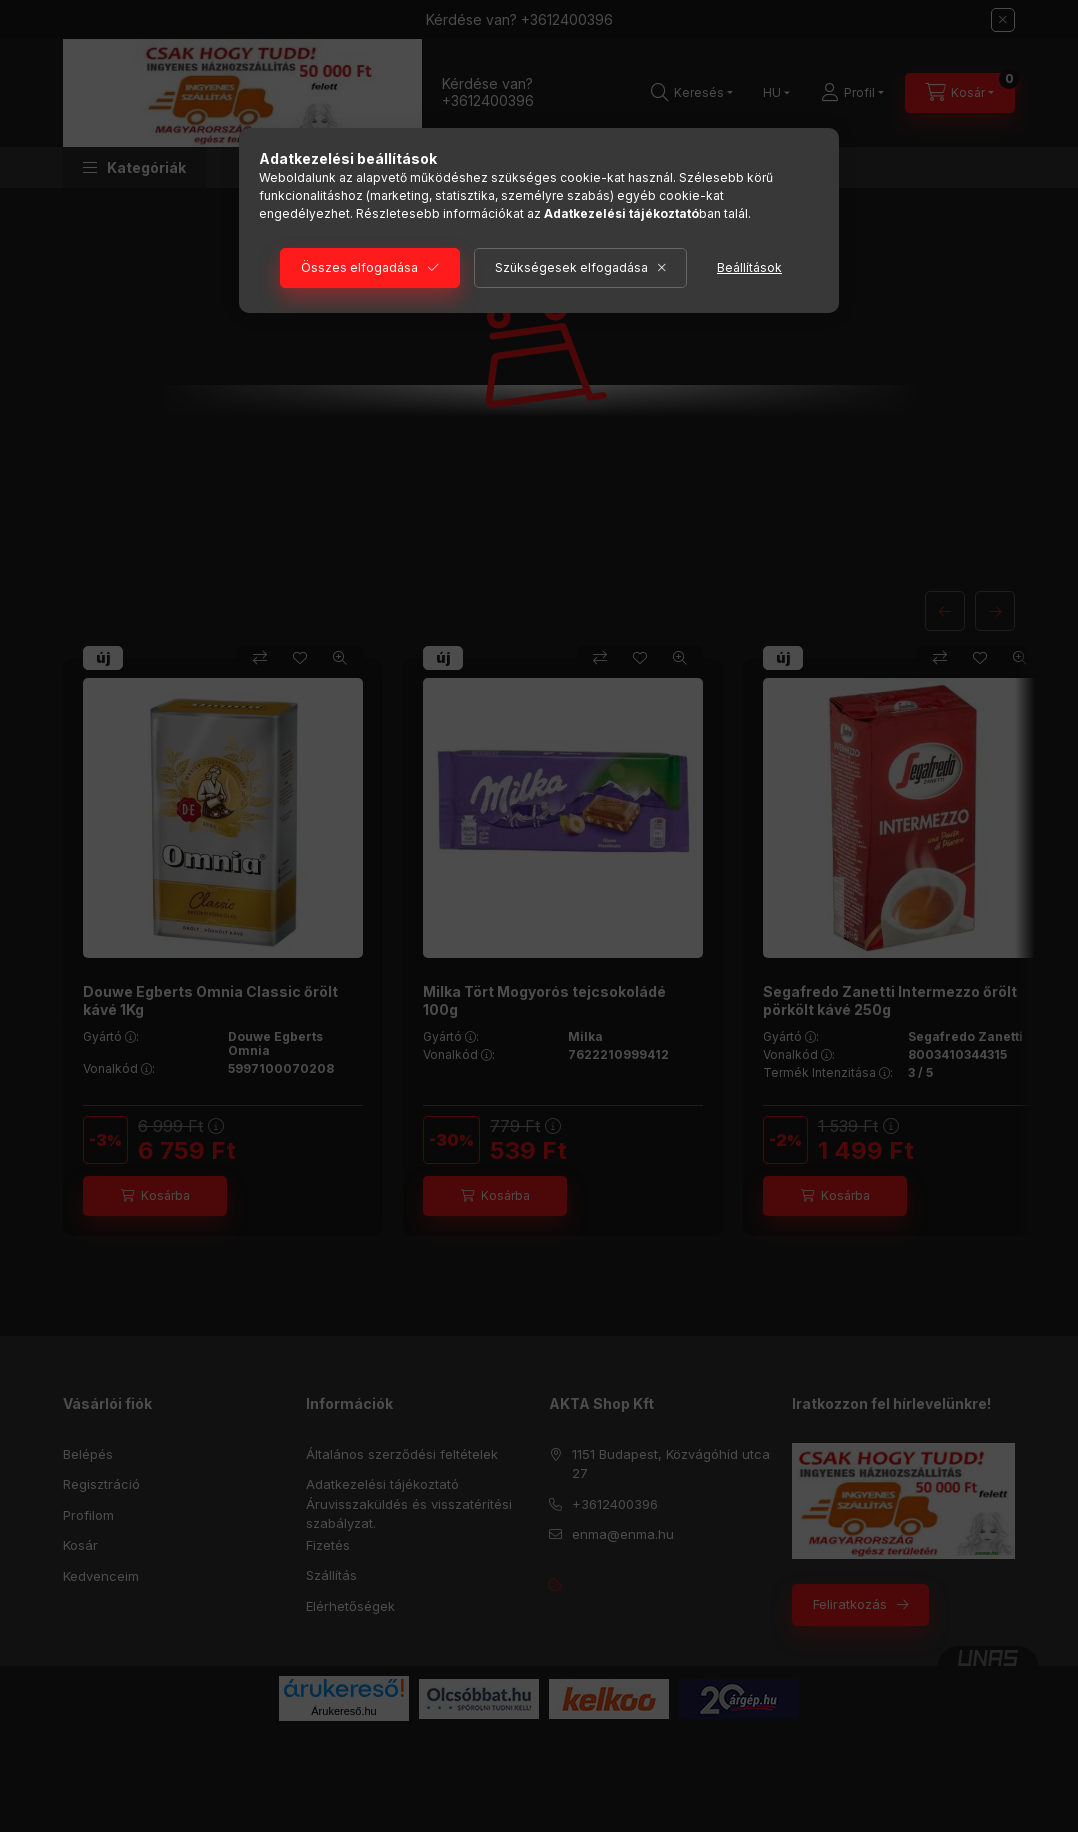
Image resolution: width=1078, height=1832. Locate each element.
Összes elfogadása (359, 267)
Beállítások (749, 267)
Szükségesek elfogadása (571, 267)
